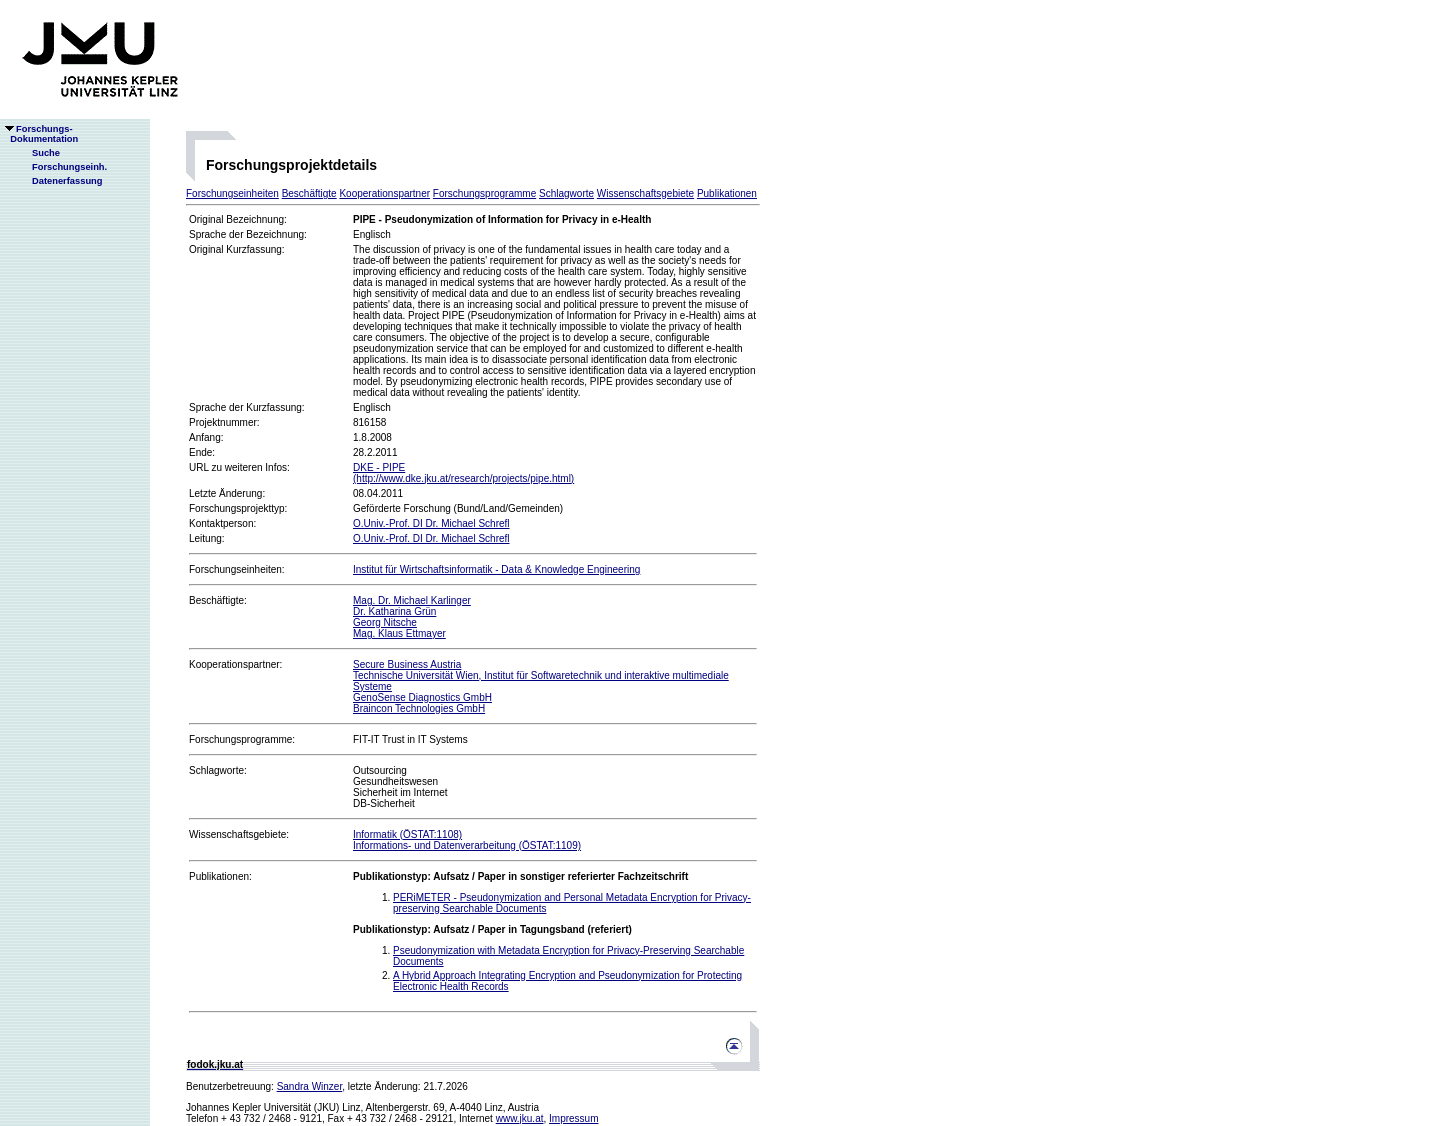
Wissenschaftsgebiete (645, 193)
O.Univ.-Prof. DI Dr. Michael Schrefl (431, 523)
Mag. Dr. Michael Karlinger (412, 600)
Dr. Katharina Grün (394, 611)
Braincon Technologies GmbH (419, 708)
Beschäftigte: (218, 600)
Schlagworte (566, 193)
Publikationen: (220, 876)
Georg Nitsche (385, 622)
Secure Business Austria (407, 664)
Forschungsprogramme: (242, 739)
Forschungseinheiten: (237, 569)
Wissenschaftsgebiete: (239, 834)
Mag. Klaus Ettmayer (399, 633)
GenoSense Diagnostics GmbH (422, 697)
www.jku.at (520, 1118)
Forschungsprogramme (484, 193)
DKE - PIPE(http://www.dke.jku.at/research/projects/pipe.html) (463, 473)
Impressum (573, 1118)
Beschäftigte (309, 193)
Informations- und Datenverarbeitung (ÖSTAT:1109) (467, 845)
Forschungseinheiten (232, 193)
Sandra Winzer (310, 1086)
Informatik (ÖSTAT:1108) (407, 834)
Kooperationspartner (384, 193)
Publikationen (727, 193)
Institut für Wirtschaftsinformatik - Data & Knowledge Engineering (496, 569)
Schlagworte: (218, 770)
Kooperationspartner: (235, 664)
